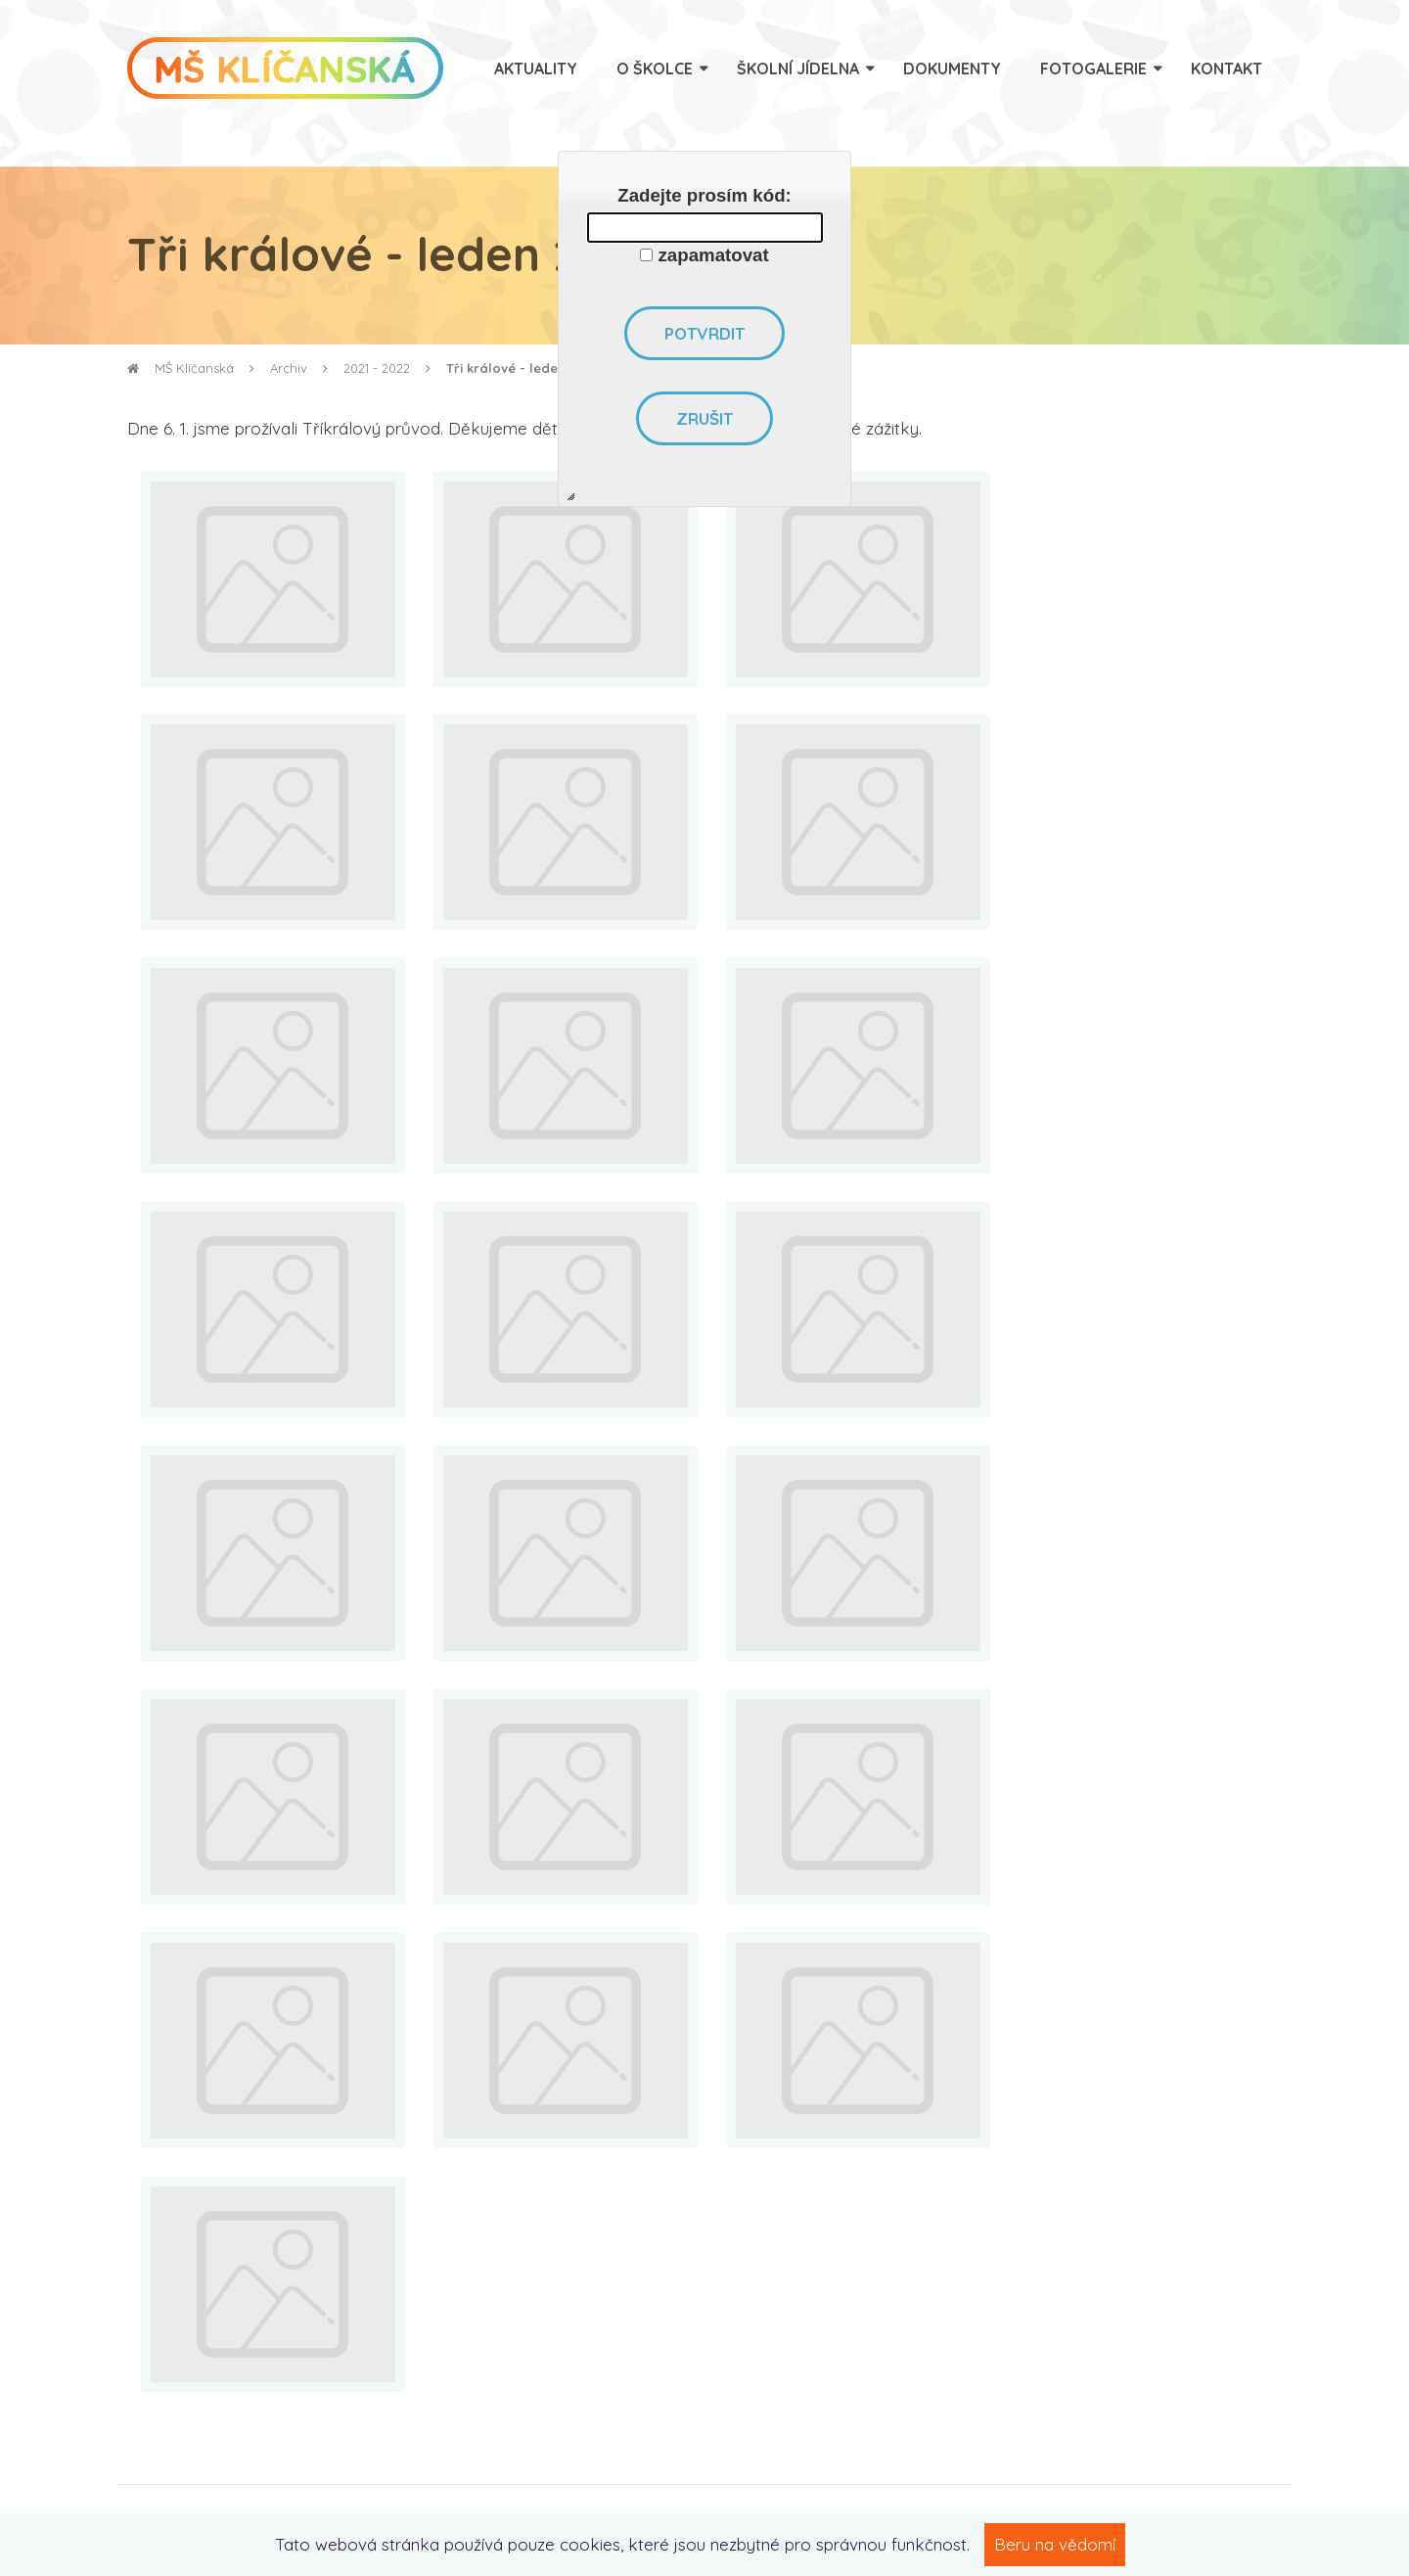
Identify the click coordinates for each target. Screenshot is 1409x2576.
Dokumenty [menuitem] (952, 68)
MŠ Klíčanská (180, 368)
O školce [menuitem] (654, 68)
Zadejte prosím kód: (704, 195)
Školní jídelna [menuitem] (798, 68)
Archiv (288, 368)
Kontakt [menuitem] (1226, 68)
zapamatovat (714, 255)
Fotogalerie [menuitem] (1093, 68)
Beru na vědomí (1054, 2544)
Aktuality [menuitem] (535, 68)
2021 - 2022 (376, 368)
